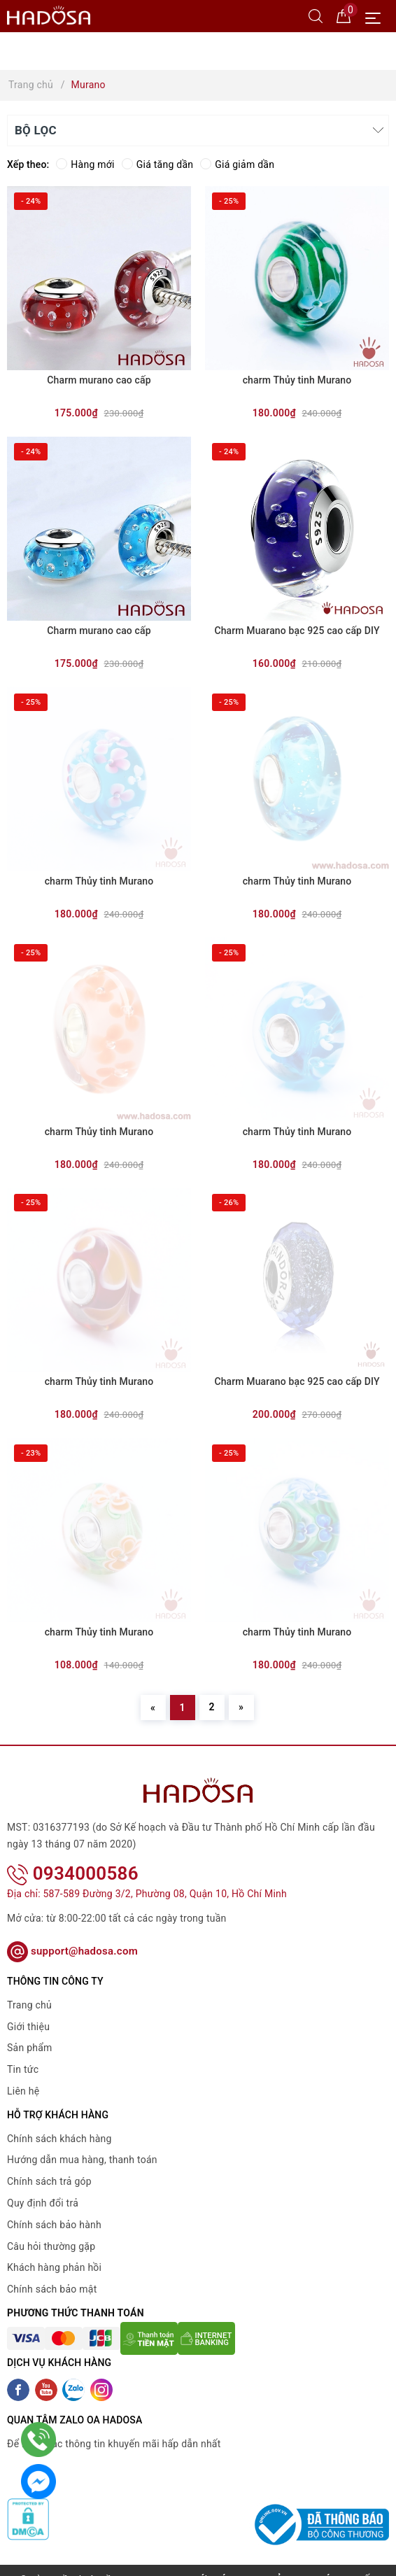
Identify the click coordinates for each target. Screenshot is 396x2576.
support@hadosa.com (72, 1933)
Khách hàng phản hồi (54, 2249)
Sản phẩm (29, 2029)
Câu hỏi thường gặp (51, 2227)
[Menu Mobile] (377, 16)
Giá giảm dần (237, 164)
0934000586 (73, 1854)
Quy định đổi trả (42, 2184)
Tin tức (22, 2051)
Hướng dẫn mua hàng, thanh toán (82, 2141)
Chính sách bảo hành (54, 2206)
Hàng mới (85, 164)
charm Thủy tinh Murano (297, 380)
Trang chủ (29, 1986)
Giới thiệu (28, 2007)
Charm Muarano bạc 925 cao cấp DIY (296, 630)
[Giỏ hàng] (344, 15)
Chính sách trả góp (49, 2163)
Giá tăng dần (158, 164)
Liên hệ (23, 2072)
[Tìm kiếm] (316, 15)
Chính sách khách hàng (59, 2119)
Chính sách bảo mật (52, 2270)
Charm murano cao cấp (98, 380)
